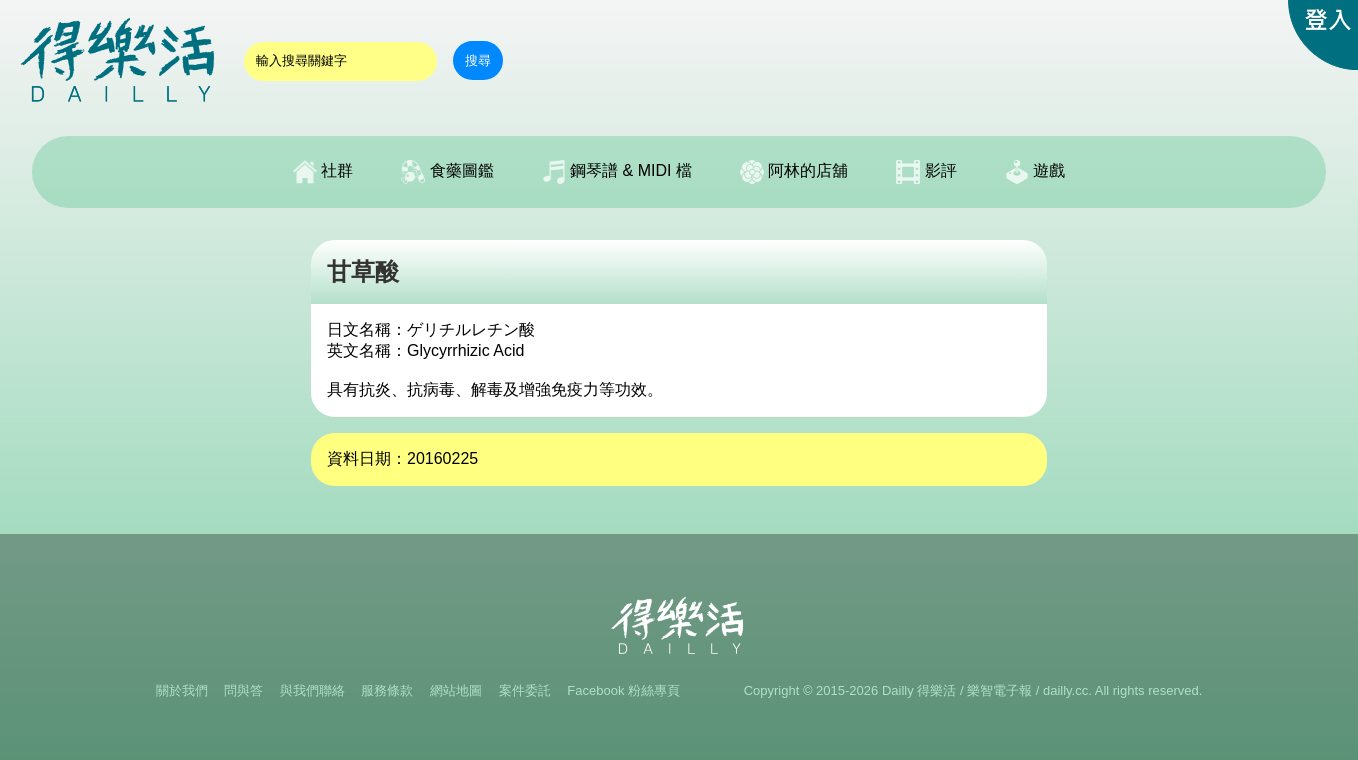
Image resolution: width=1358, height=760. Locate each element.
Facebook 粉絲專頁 (623, 690)
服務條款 (387, 690)
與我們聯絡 (312, 690)
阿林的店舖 (794, 172)
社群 (323, 172)
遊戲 (1035, 172)
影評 (926, 172)
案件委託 (525, 690)
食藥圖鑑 (447, 172)
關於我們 (182, 690)
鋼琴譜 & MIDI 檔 (617, 172)
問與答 (243, 690)
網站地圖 (456, 690)
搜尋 (478, 60)
